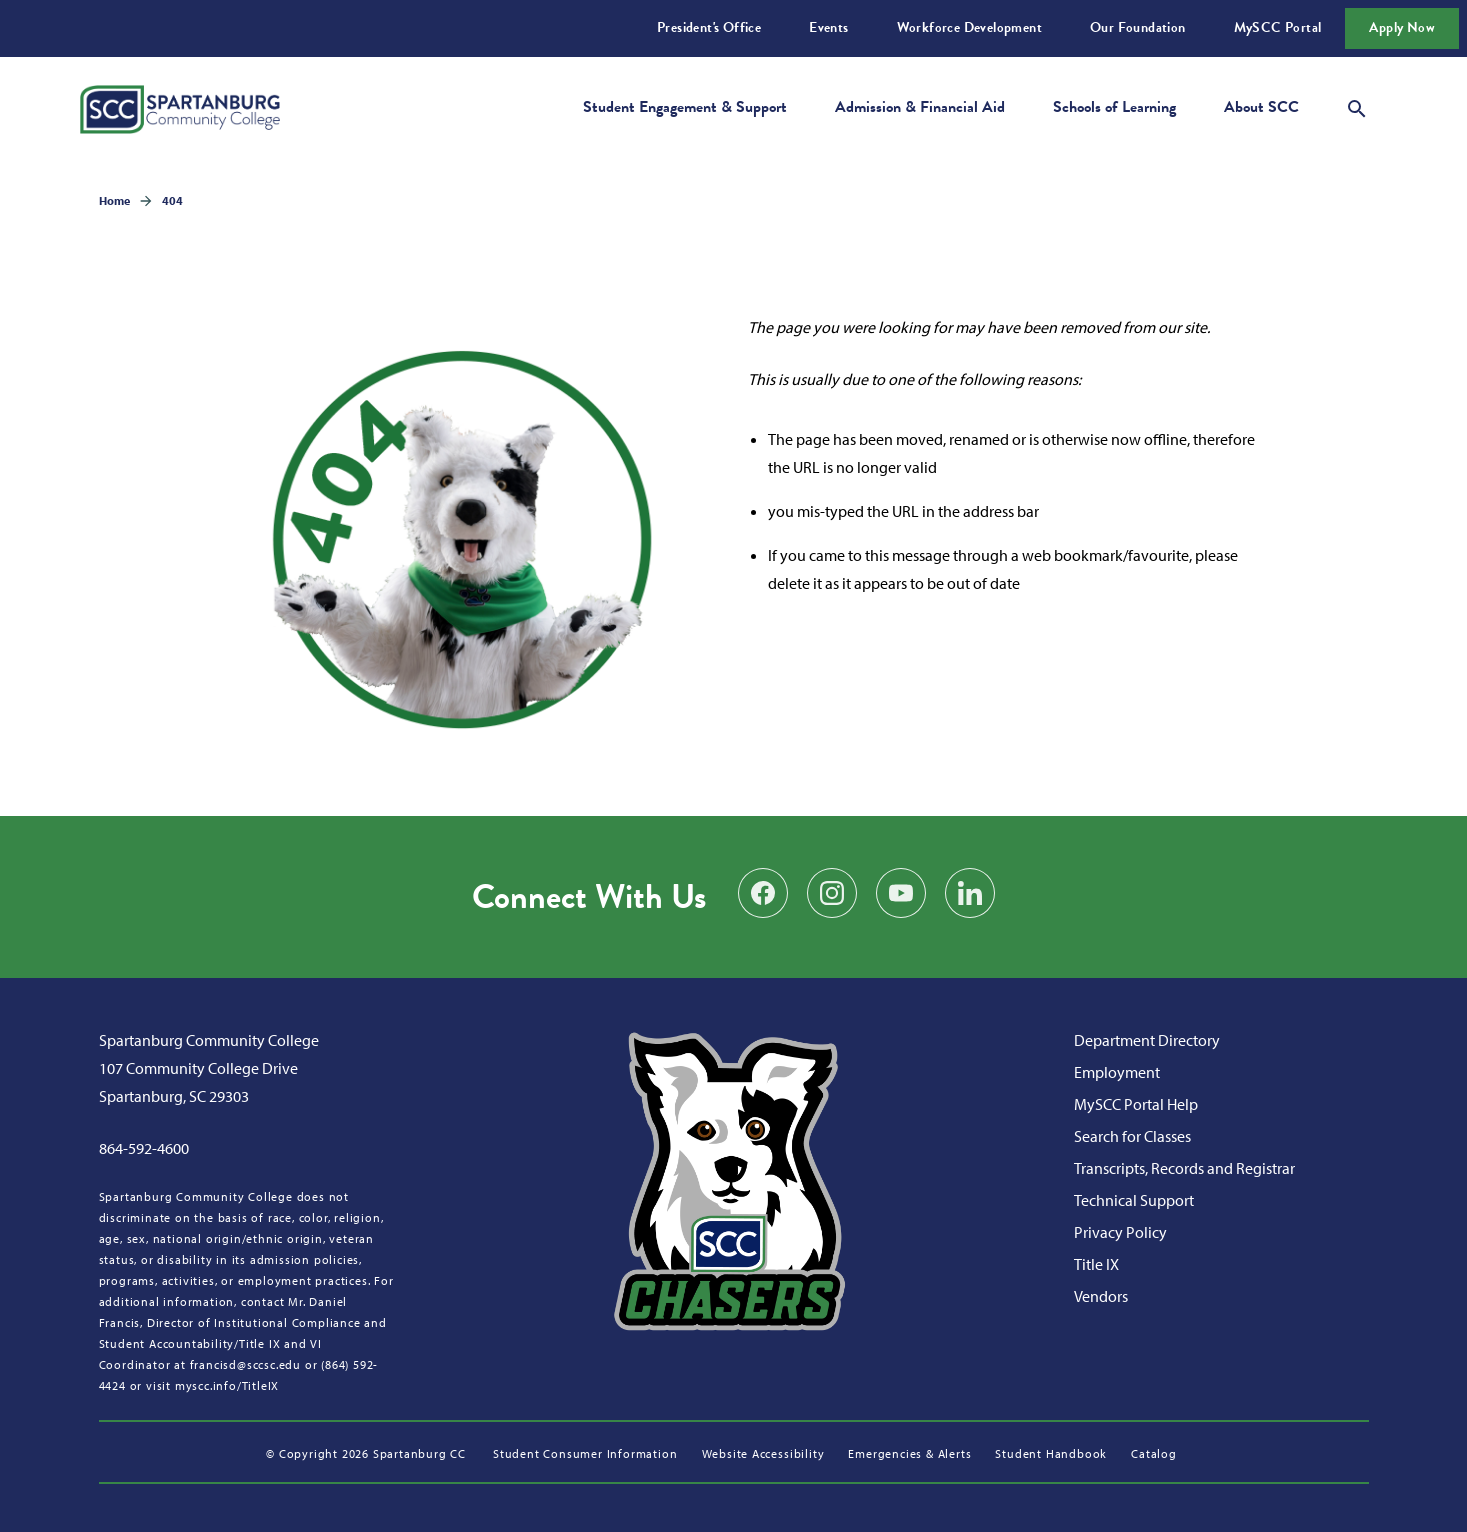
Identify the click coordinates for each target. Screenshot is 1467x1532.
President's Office (709, 27)
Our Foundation (1138, 27)
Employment (1117, 1072)
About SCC (1261, 107)
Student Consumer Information (585, 1453)
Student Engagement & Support (685, 107)
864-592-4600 (144, 1148)
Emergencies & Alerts (909, 1453)
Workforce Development (969, 27)
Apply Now (1402, 27)
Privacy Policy (1120, 1232)
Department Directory (1147, 1040)
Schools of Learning (1114, 107)
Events (828, 27)
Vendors (1101, 1296)
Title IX (1096, 1264)
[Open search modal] (1357, 106)
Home (114, 200)
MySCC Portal (1278, 27)
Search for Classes (1132, 1136)
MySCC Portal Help (1136, 1104)
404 (172, 200)
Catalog (1154, 1453)
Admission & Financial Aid (920, 107)
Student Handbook (1051, 1453)
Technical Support (1134, 1200)
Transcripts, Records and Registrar (1184, 1168)
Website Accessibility (763, 1453)
